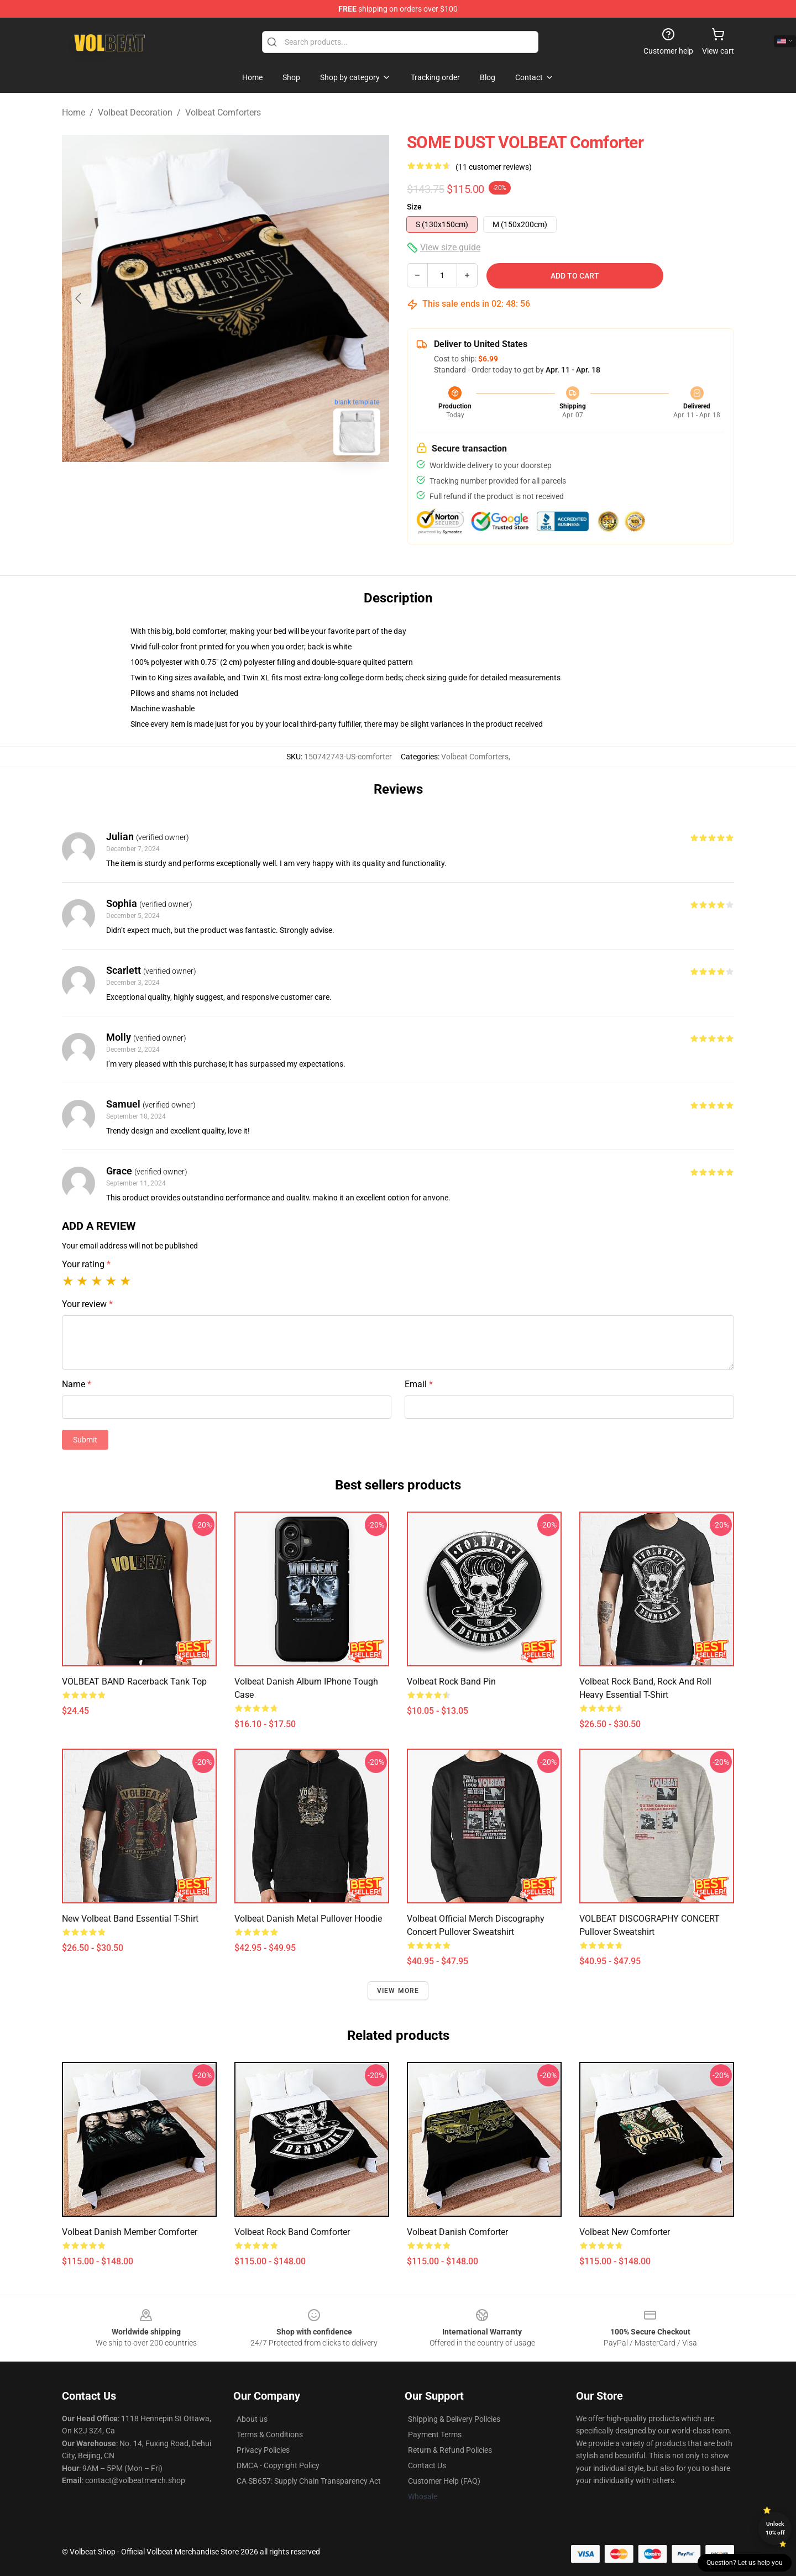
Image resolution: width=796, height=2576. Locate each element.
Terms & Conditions (270, 2434)
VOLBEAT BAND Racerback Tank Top (134, 1681)
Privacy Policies (263, 2450)
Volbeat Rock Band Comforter (292, 2232)
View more (398, 1991)
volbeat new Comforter (624, 2232)
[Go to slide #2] (254, 488)
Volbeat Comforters (223, 112)
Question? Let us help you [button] (744, 2563)
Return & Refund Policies (450, 2450)
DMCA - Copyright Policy (278, 2465)
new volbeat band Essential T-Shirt (130, 1918)
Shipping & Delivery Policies (454, 2419)
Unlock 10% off (775, 2528)
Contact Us (427, 2465)
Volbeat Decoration (135, 112)
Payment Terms (435, 2434)
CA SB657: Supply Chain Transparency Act (309, 2481)
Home (73, 112)
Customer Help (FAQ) (444, 2481)
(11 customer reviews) (493, 166)
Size (414, 206)
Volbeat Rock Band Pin (451, 1681)
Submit (85, 1439)
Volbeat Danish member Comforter (129, 2232)
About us (252, 2419)
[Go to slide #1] (196, 488)
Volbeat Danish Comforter (457, 2232)
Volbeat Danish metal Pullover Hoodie (308, 1918)
